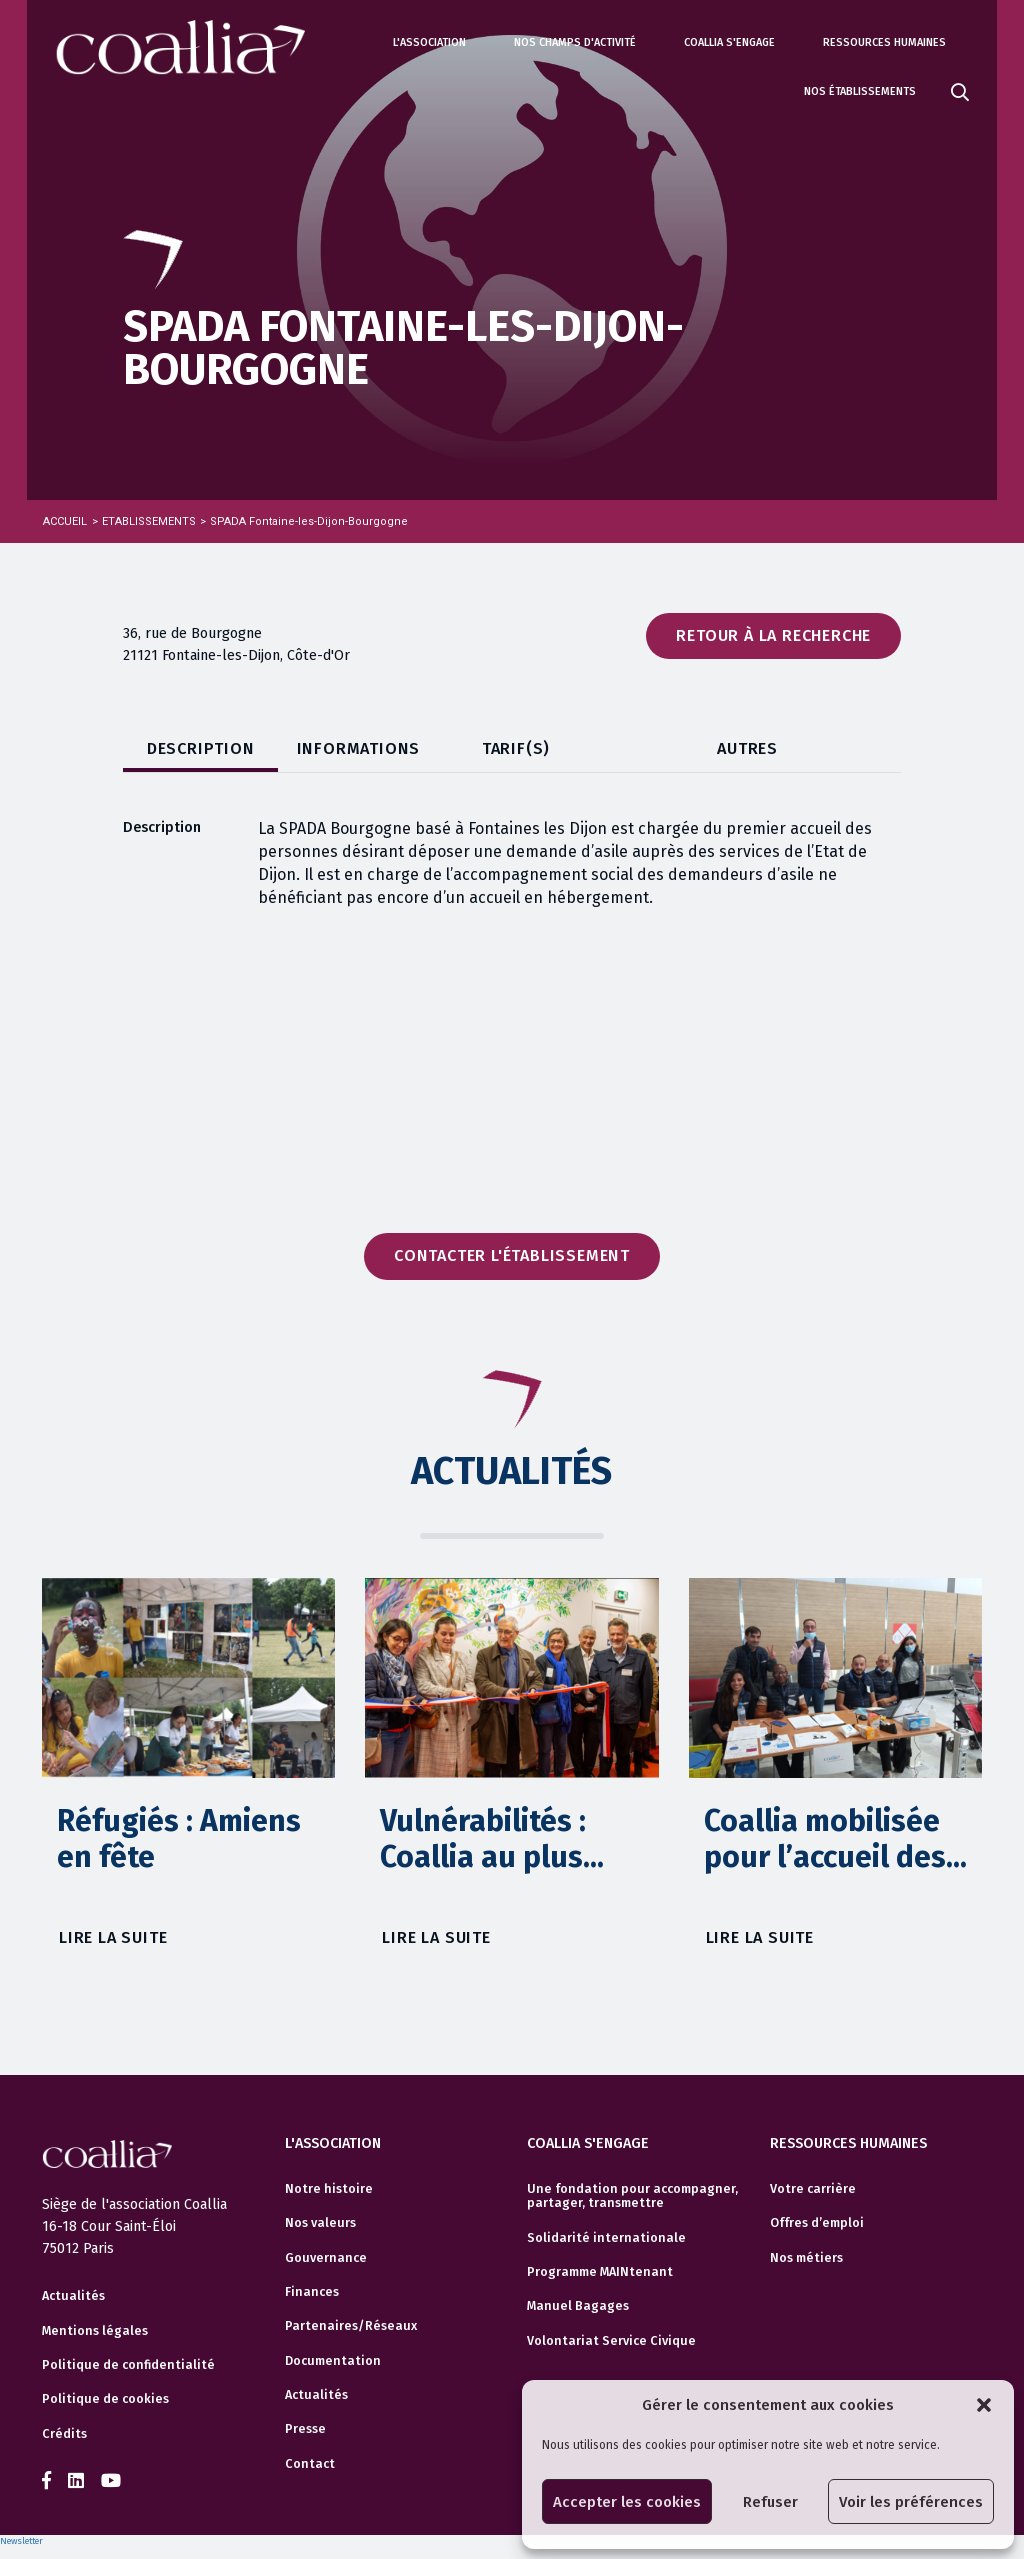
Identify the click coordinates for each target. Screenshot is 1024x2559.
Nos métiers (806, 2258)
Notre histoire (329, 2189)
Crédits (64, 2434)
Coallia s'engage (729, 42)
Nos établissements (860, 91)
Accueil (65, 521)
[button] (984, 2405)
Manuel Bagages (578, 2306)
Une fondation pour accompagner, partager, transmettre (632, 2196)
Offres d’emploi (817, 2223)
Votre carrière (813, 2189)
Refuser (770, 2502)
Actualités (73, 2296)
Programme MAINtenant (600, 2272)
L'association (429, 42)
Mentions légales (95, 2331)
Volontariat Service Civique (611, 2341)
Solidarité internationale (606, 2238)
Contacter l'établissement (512, 1255)
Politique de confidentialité (128, 2365)
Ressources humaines (884, 42)
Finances (312, 2292)
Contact (310, 2464)
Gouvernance (326, 2258)
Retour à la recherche (773, 635)
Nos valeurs (320, 2223)
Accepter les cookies (627, 2502)
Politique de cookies (105, 2399)
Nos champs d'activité (575, 42)
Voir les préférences (911, 2502)
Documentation (333, 2361)
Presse (305, 2429)
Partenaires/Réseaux (351, 2326)
